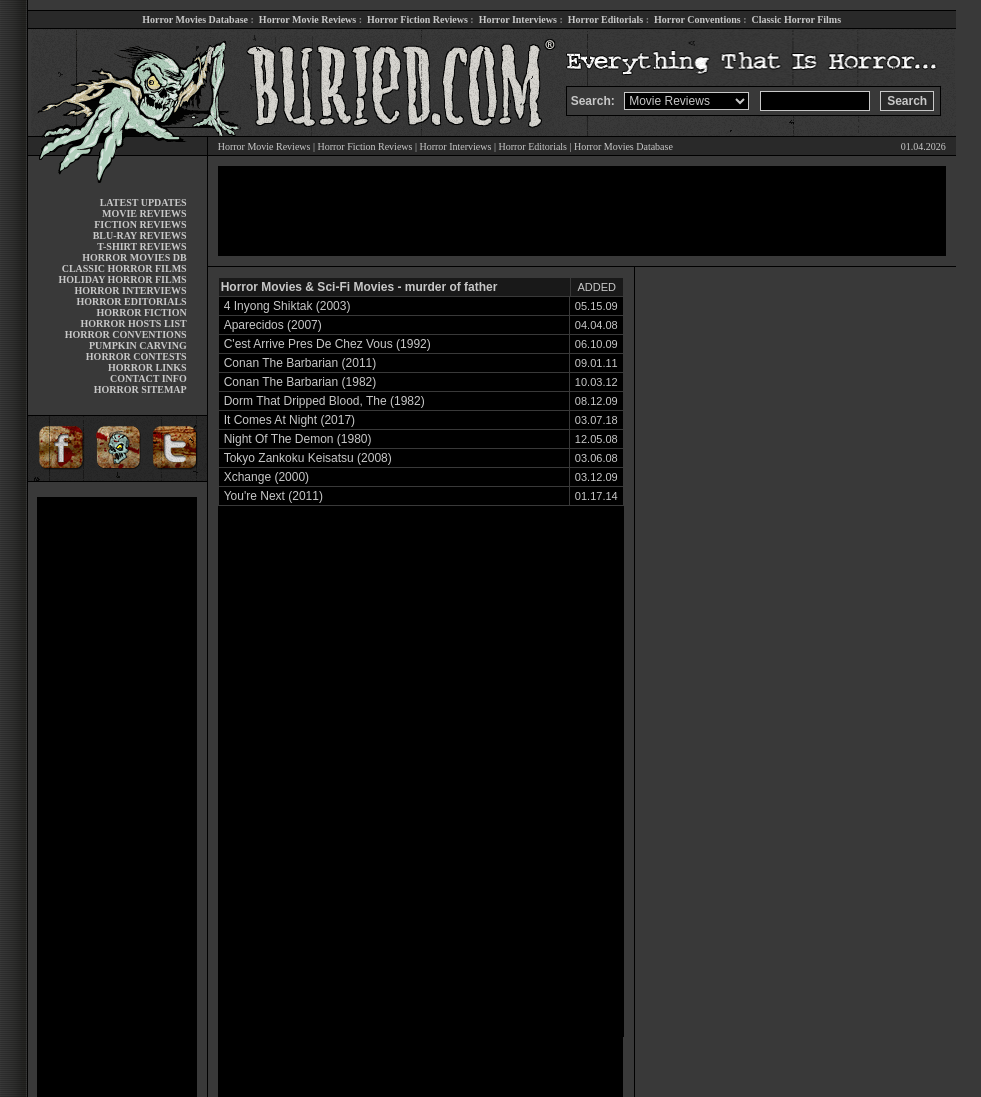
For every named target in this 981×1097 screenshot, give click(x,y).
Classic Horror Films (796, 19)
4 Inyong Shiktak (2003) (287, 306)
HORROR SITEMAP (140, 389)
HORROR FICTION (141, 312)
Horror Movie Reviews (307, 19)
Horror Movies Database (195, 19)
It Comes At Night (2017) (289, 420)
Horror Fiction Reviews (417, 19)
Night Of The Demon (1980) (298, 439)
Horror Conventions (697, 19)
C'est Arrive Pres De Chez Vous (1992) (327, 344)
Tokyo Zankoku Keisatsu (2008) (308, 458)
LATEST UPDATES (143, 202)
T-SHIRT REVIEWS (141, 246)
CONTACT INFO (148, 378)
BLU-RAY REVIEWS (140, 235)
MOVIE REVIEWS (144, 213)
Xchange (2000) (266, 477)
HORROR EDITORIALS (132, 301)
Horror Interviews (518, 19)
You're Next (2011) (273, 496)
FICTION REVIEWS (140, 224)
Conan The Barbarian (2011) (300, 363)
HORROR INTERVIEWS (131, 290)
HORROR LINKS (147, 367)
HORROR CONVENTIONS (126, 334)
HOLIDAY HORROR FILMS (123, 279)
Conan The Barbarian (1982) (300, 382)
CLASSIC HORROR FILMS (124, 268)
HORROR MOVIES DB (134, 257)
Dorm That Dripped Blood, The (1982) (324, 401)
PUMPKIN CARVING (138, 345)
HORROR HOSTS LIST (134, 323)
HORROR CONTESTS (136, 356)
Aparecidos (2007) (273, 325)
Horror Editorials (605, 19)
